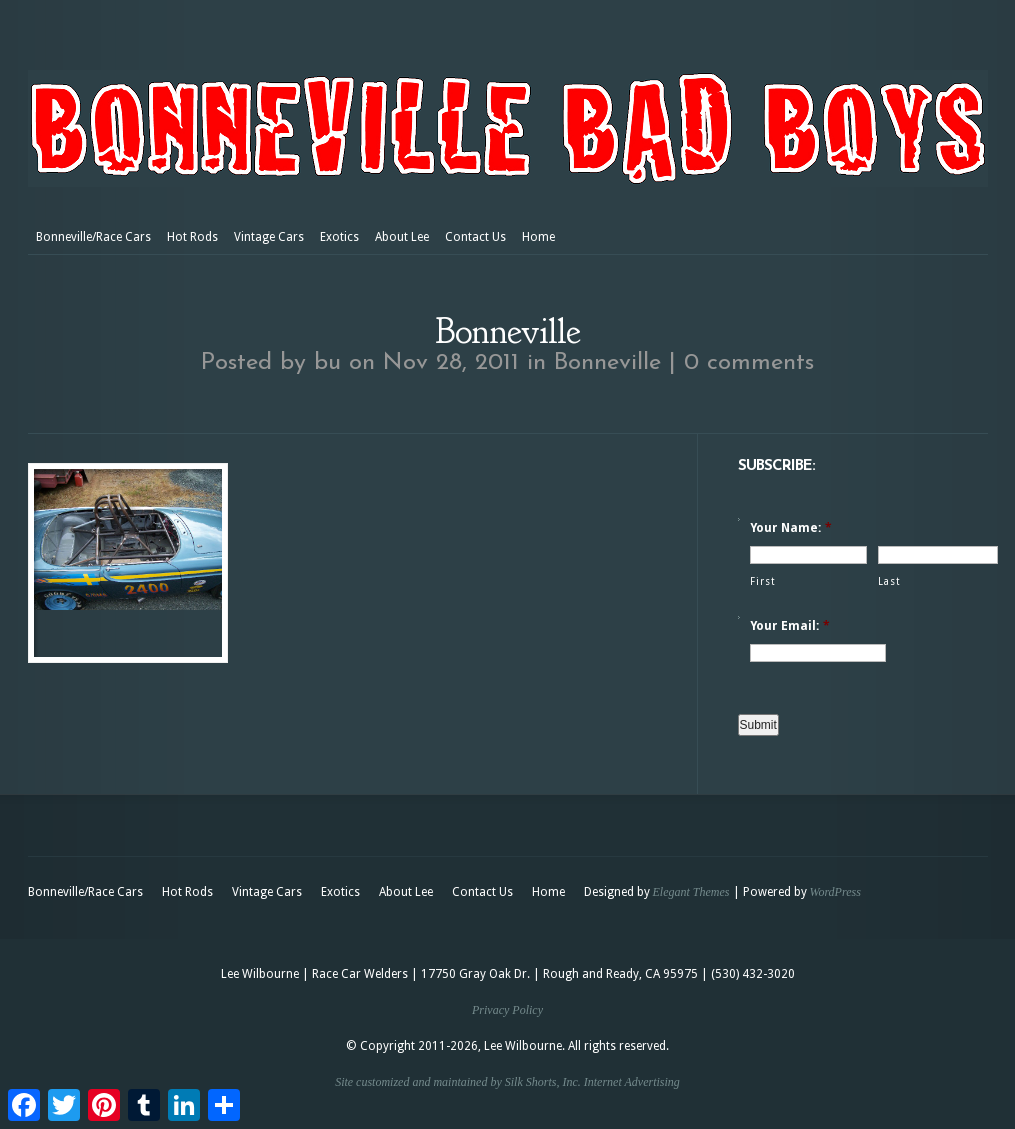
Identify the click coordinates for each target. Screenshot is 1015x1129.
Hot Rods (192, 237)
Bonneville (607, 363)
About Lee (402, 237)
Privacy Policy (507, 1010)
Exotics (339, 237)
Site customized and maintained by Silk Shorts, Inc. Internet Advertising (507, 1082)
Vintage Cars (269, 237)
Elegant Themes (691, 892)
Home (538, 237)
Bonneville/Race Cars (93, 237)
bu (327, 363)
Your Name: (791, 528)
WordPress (835, 892)
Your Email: (790, 626)
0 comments (749, 363)
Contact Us (475, 237)
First (763, 581)
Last (889, 581)
